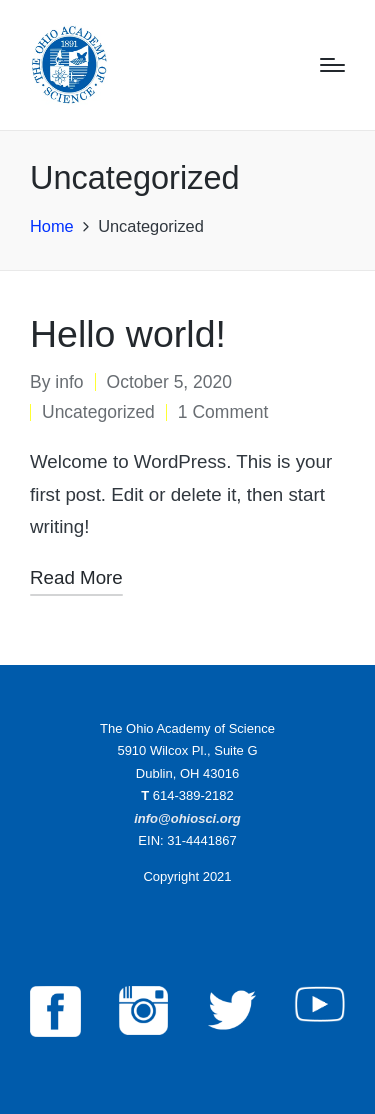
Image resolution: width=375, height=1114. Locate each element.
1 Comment (223, 412)
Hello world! (128, 334)
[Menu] (332, 65)
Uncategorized (98, 412)
